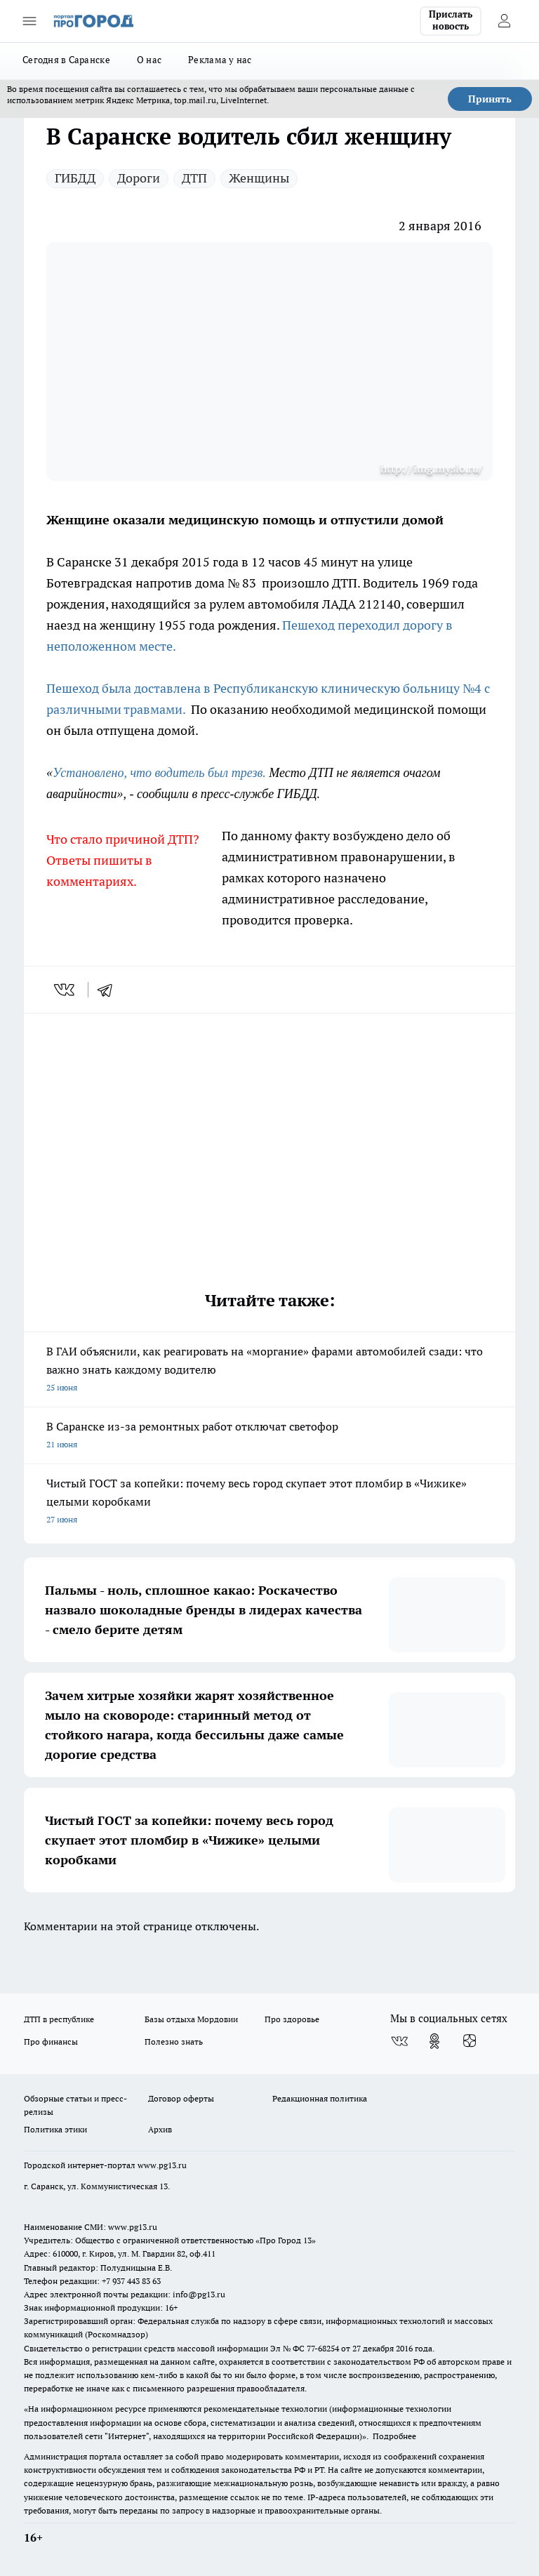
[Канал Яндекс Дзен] (469, 2041)
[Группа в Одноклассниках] (434, 2041)
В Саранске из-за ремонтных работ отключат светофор (269, 1436)
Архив (160, 2129)
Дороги (138, 178)
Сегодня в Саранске (66, 59)
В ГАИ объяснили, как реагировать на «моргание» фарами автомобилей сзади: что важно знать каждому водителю (269, 1370)
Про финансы (51, 2041)
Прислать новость (450, 20)
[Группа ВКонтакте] (399, 2041)
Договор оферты (181, 2098)
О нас (149, 59)
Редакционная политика (319, 2098)
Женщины (259, 178)
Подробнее (394, 2436)
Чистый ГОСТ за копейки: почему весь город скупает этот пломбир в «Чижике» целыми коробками (269, 1502)
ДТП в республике (59, 2019)
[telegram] (109, 990)
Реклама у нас (220, 59)
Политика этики (55, 2129)
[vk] (65, 990)
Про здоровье (292, 2019)
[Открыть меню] (29, 21)
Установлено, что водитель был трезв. (159, 773)
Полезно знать (174, 2041)
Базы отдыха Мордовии (191, 2019)
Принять (490, 99)
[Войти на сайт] (504, 21)
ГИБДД (75, 178)
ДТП (194, 178)
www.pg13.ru (162, 2165)
